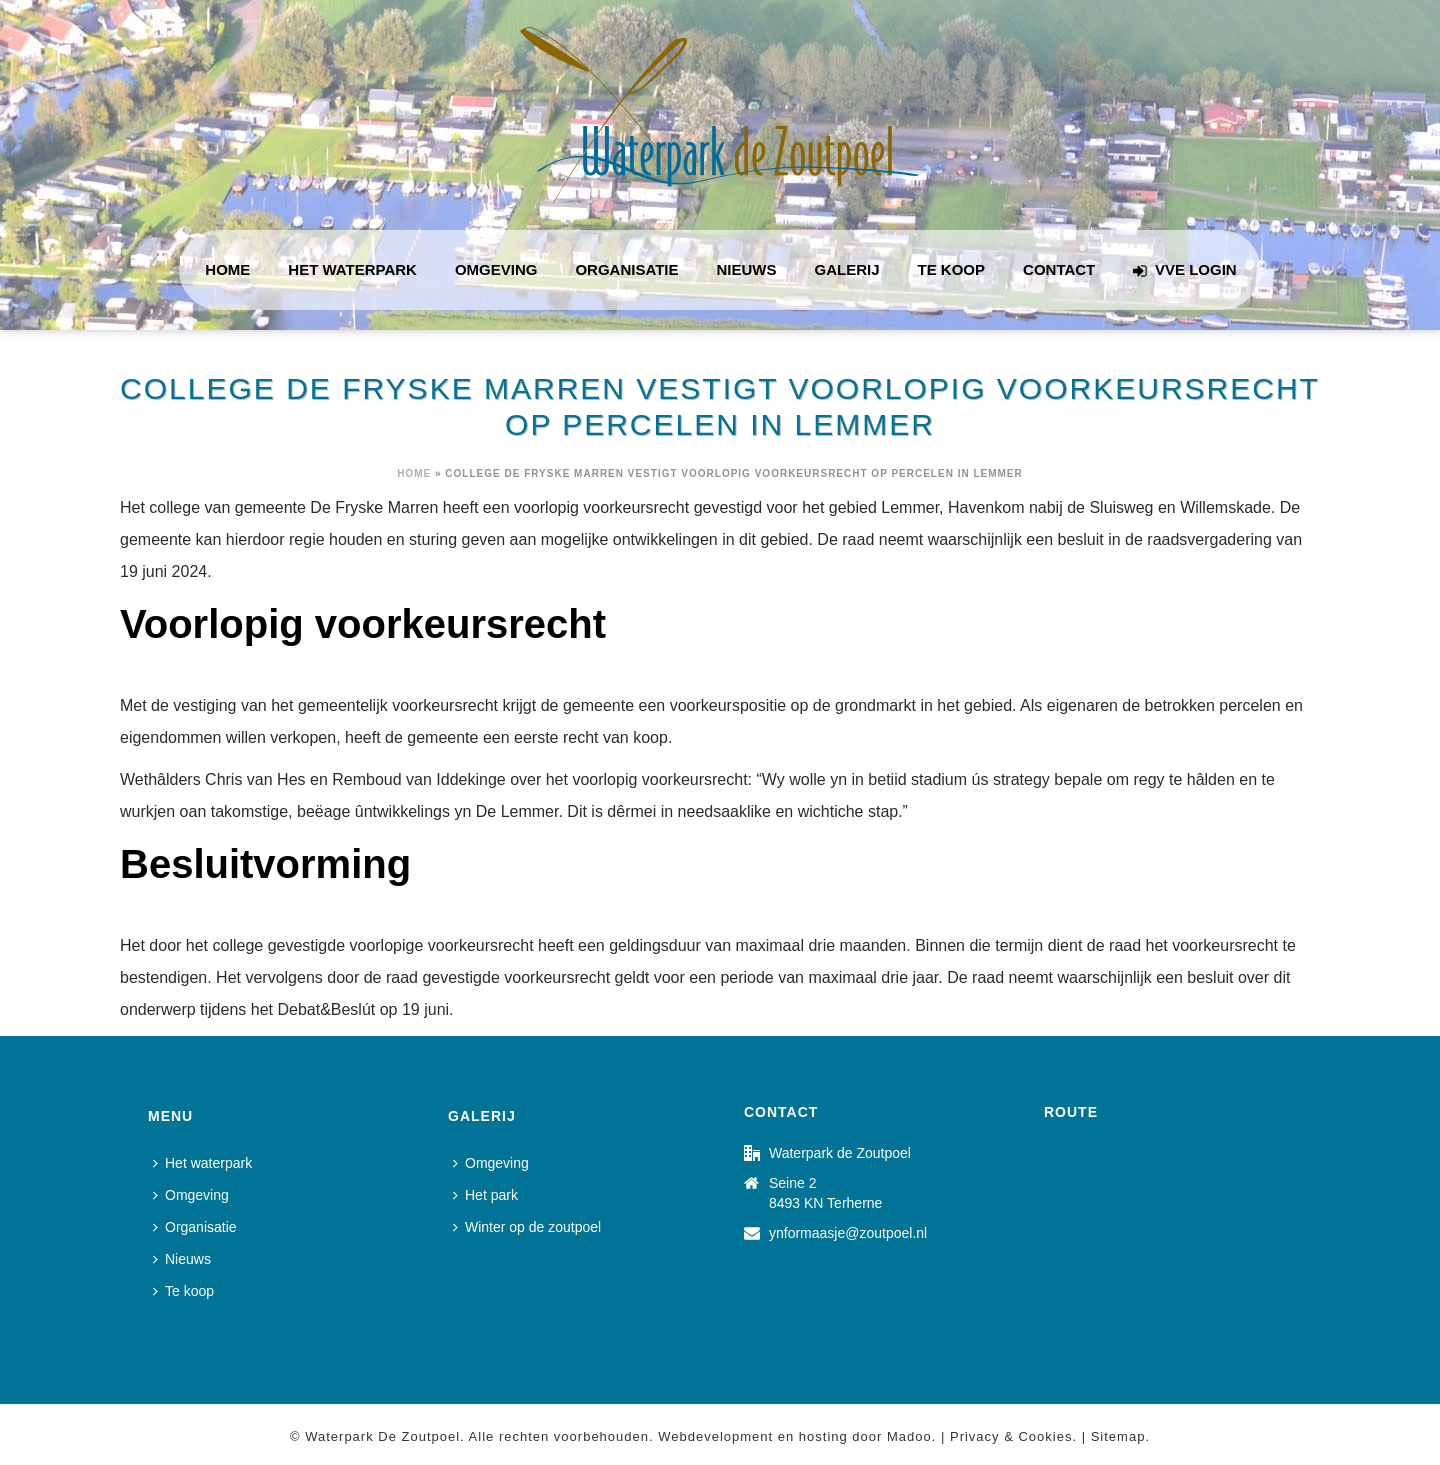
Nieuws (747, 269)
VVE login (1184, 270)
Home (227, 269)
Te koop (952, 269)
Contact (1059, 269)
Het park (485, 1195)
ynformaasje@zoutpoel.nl (848, 1233)
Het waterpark (352, 269)
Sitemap (1118, 1436)
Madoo (909, 1436)
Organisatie (626, 269)
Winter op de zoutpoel (527, 1227)
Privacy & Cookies (1011, 1436)
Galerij (847, 269)
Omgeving (496, 269)
